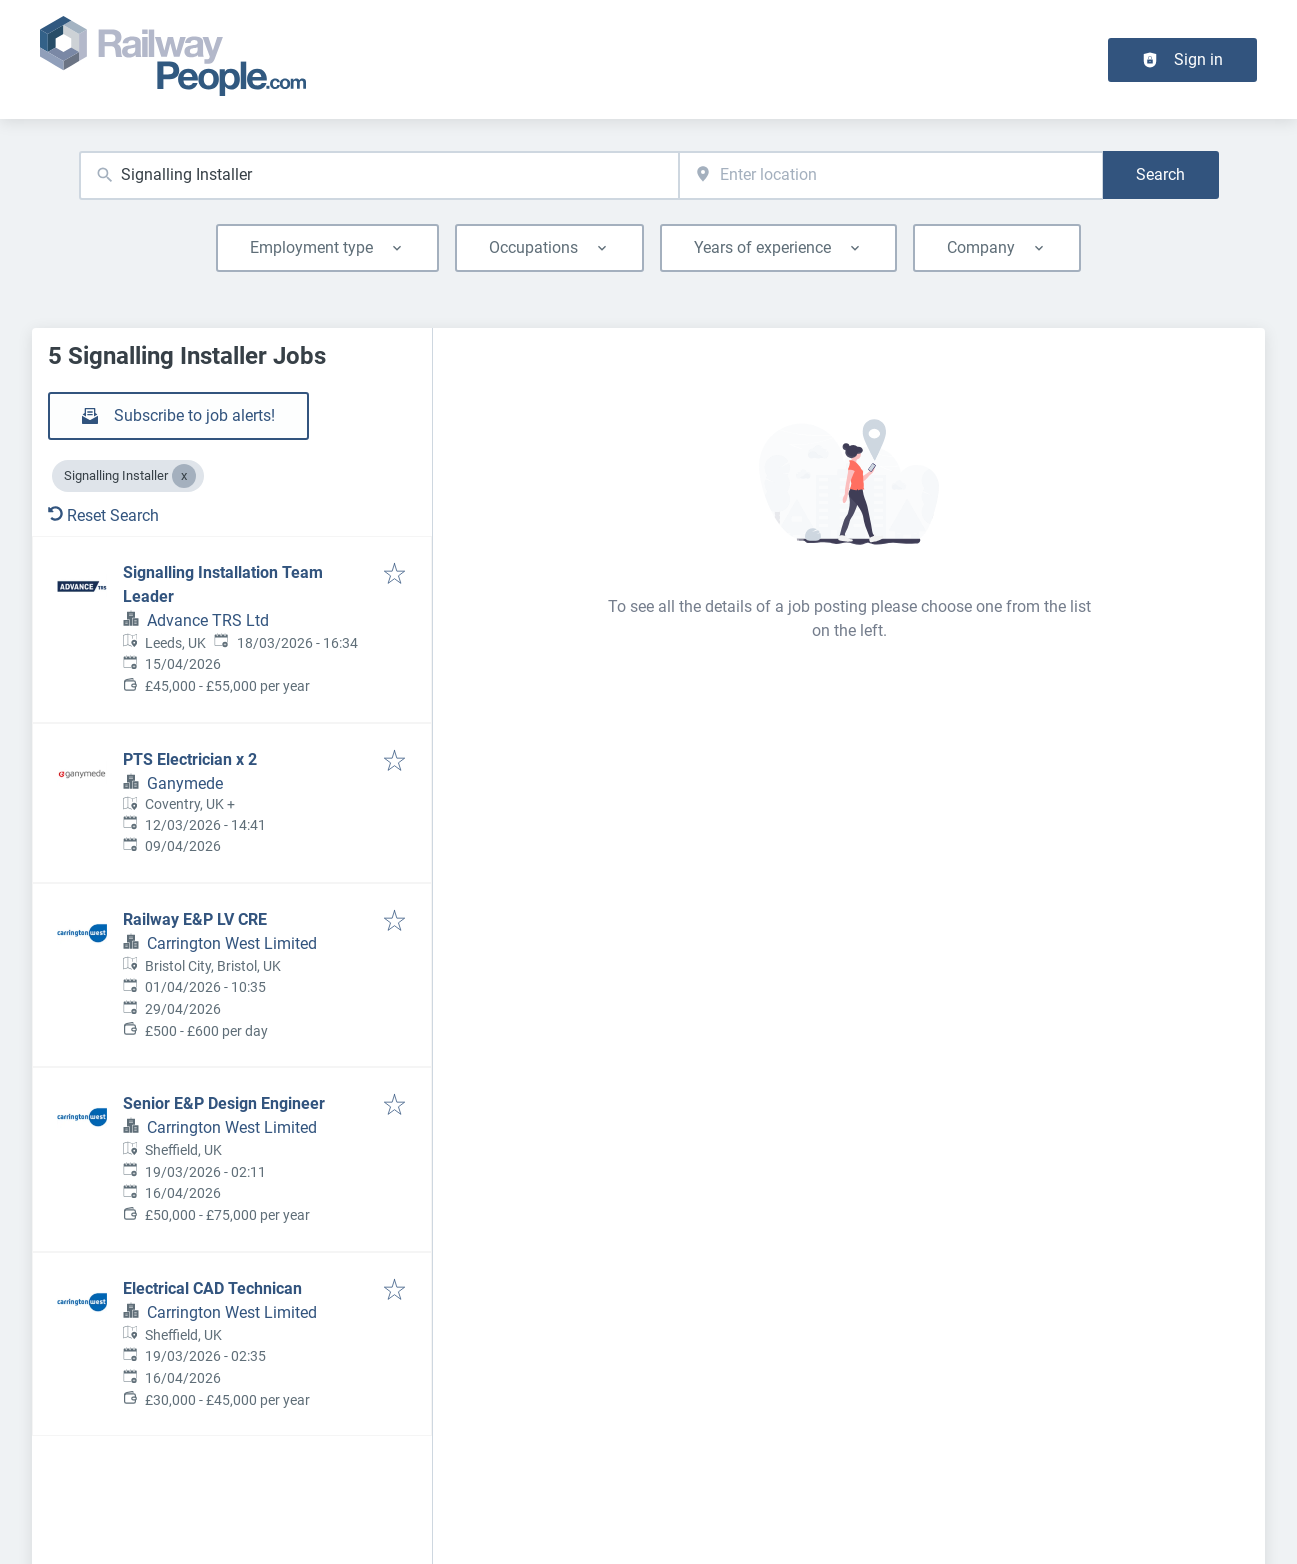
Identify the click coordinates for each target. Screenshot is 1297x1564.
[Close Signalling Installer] (184, 476)
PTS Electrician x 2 (190, 759)
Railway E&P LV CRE (195, 919)
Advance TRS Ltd (208, 620)
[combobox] (379, 175)
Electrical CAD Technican (212, 1288)
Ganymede (185, 783)
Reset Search (103, 515)
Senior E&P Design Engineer (224, 1103)
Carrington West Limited (232, 943)
